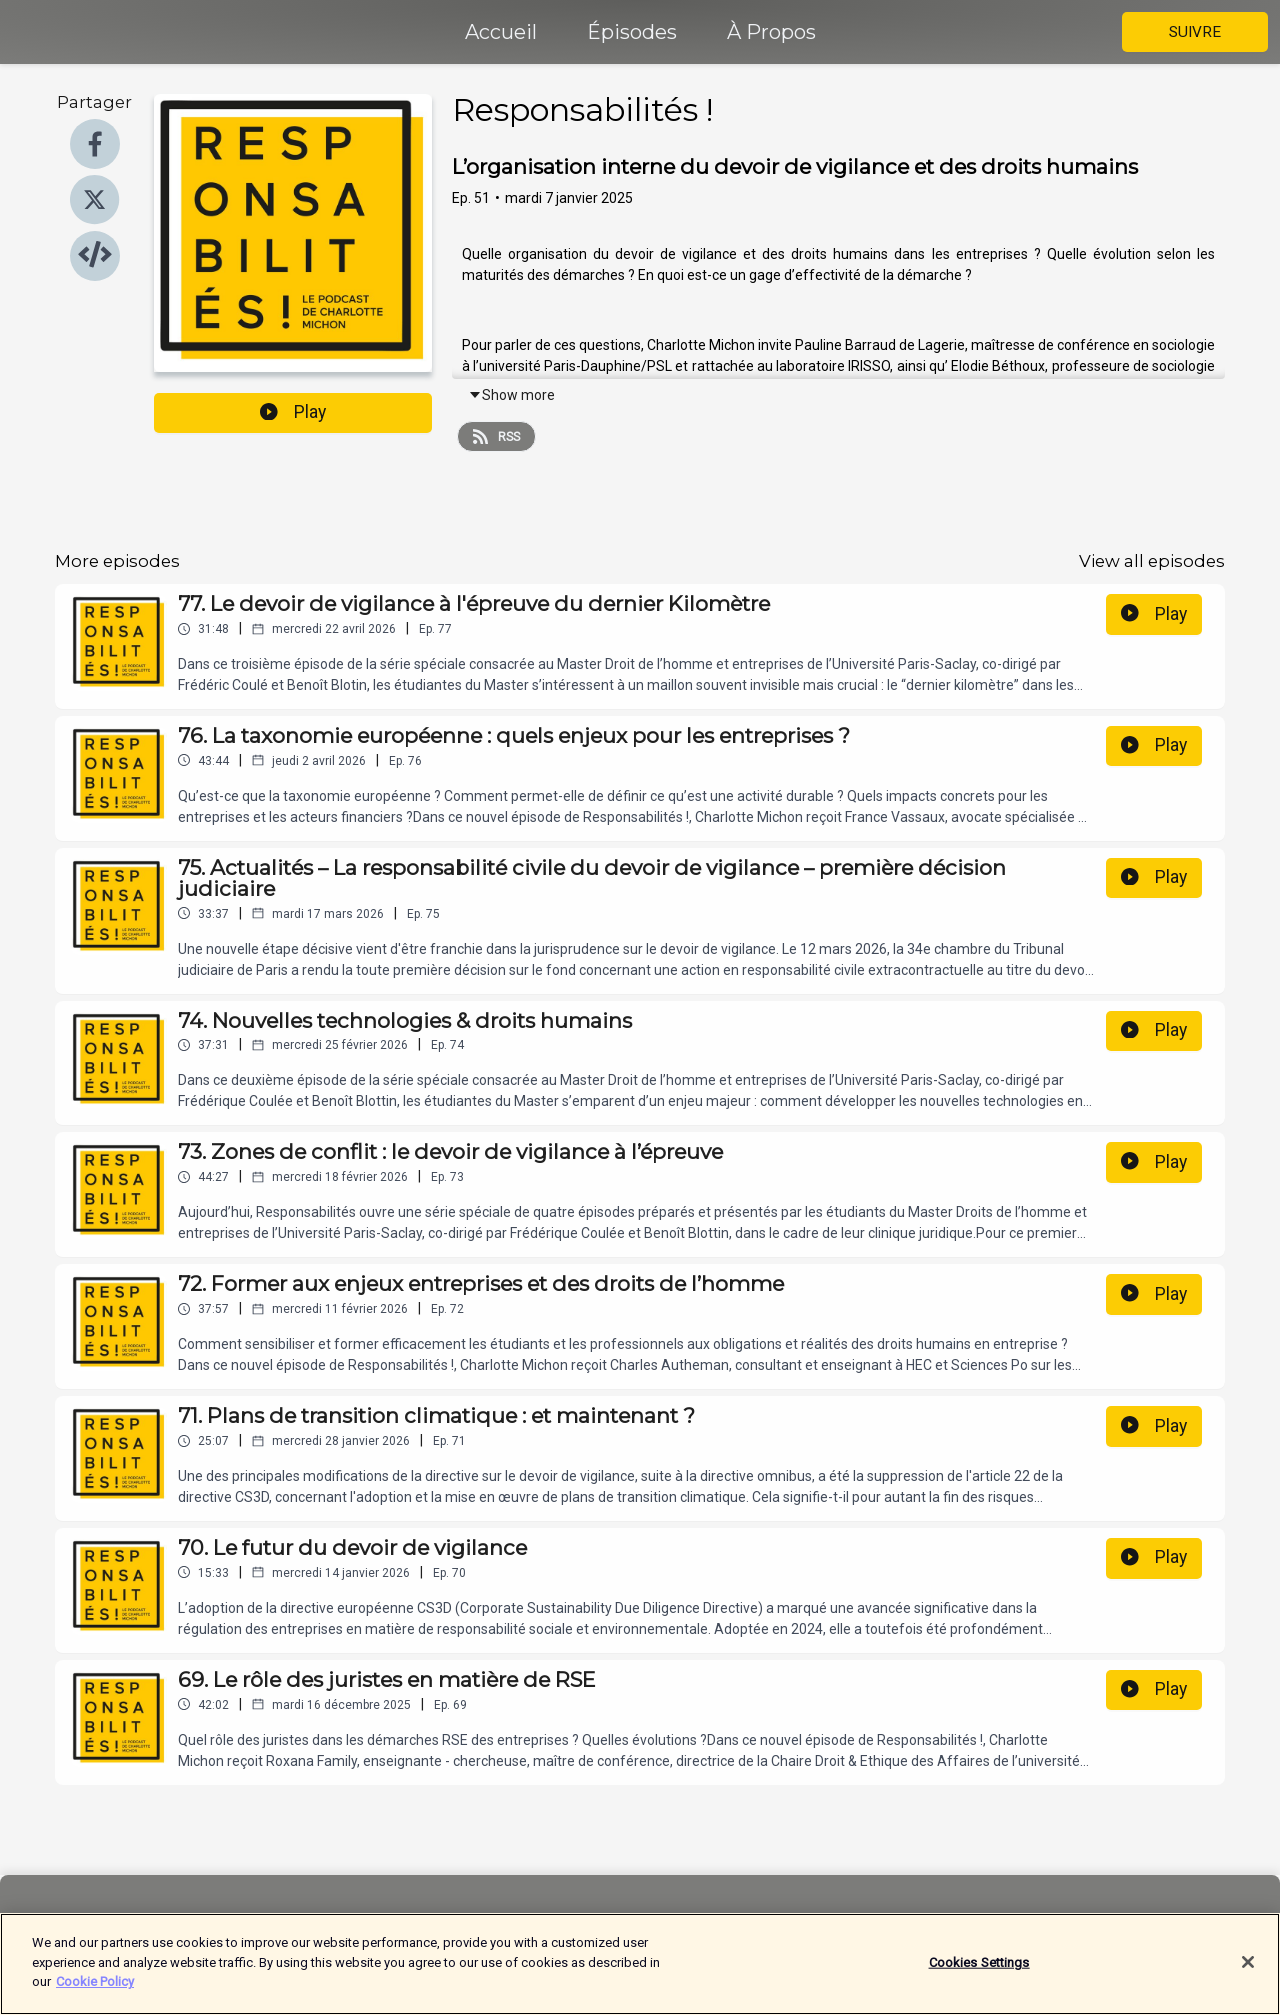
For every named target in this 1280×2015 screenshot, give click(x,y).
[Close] (1248, 1973)
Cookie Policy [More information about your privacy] (95, 1992)
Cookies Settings (979, 1972)
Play (293, 412)
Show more (511, 395)
